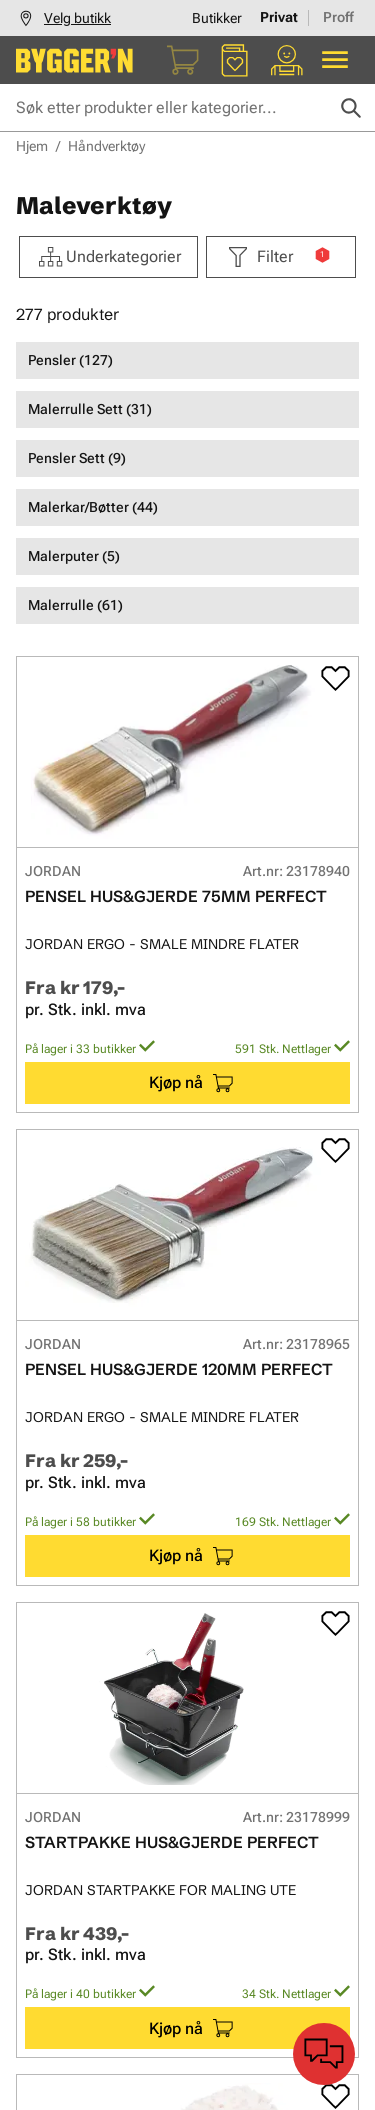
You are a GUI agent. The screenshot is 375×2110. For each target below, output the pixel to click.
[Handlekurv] (183, 60)
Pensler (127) (70, 360)
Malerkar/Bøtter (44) (93, 507)
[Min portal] (287, 60)
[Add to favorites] (335, 678)
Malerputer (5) (74, 556)
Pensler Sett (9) (77, 458)
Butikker (217, 18)
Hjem (32, 146)
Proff (338, 17)
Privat (279, 17)
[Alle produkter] (335, 60)
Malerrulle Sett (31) (90, 409)
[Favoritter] (235, 60)
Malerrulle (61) (75, 605)
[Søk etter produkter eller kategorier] (187, 108)
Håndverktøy (106, 146)
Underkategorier (108, 257)
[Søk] (351, 108)
